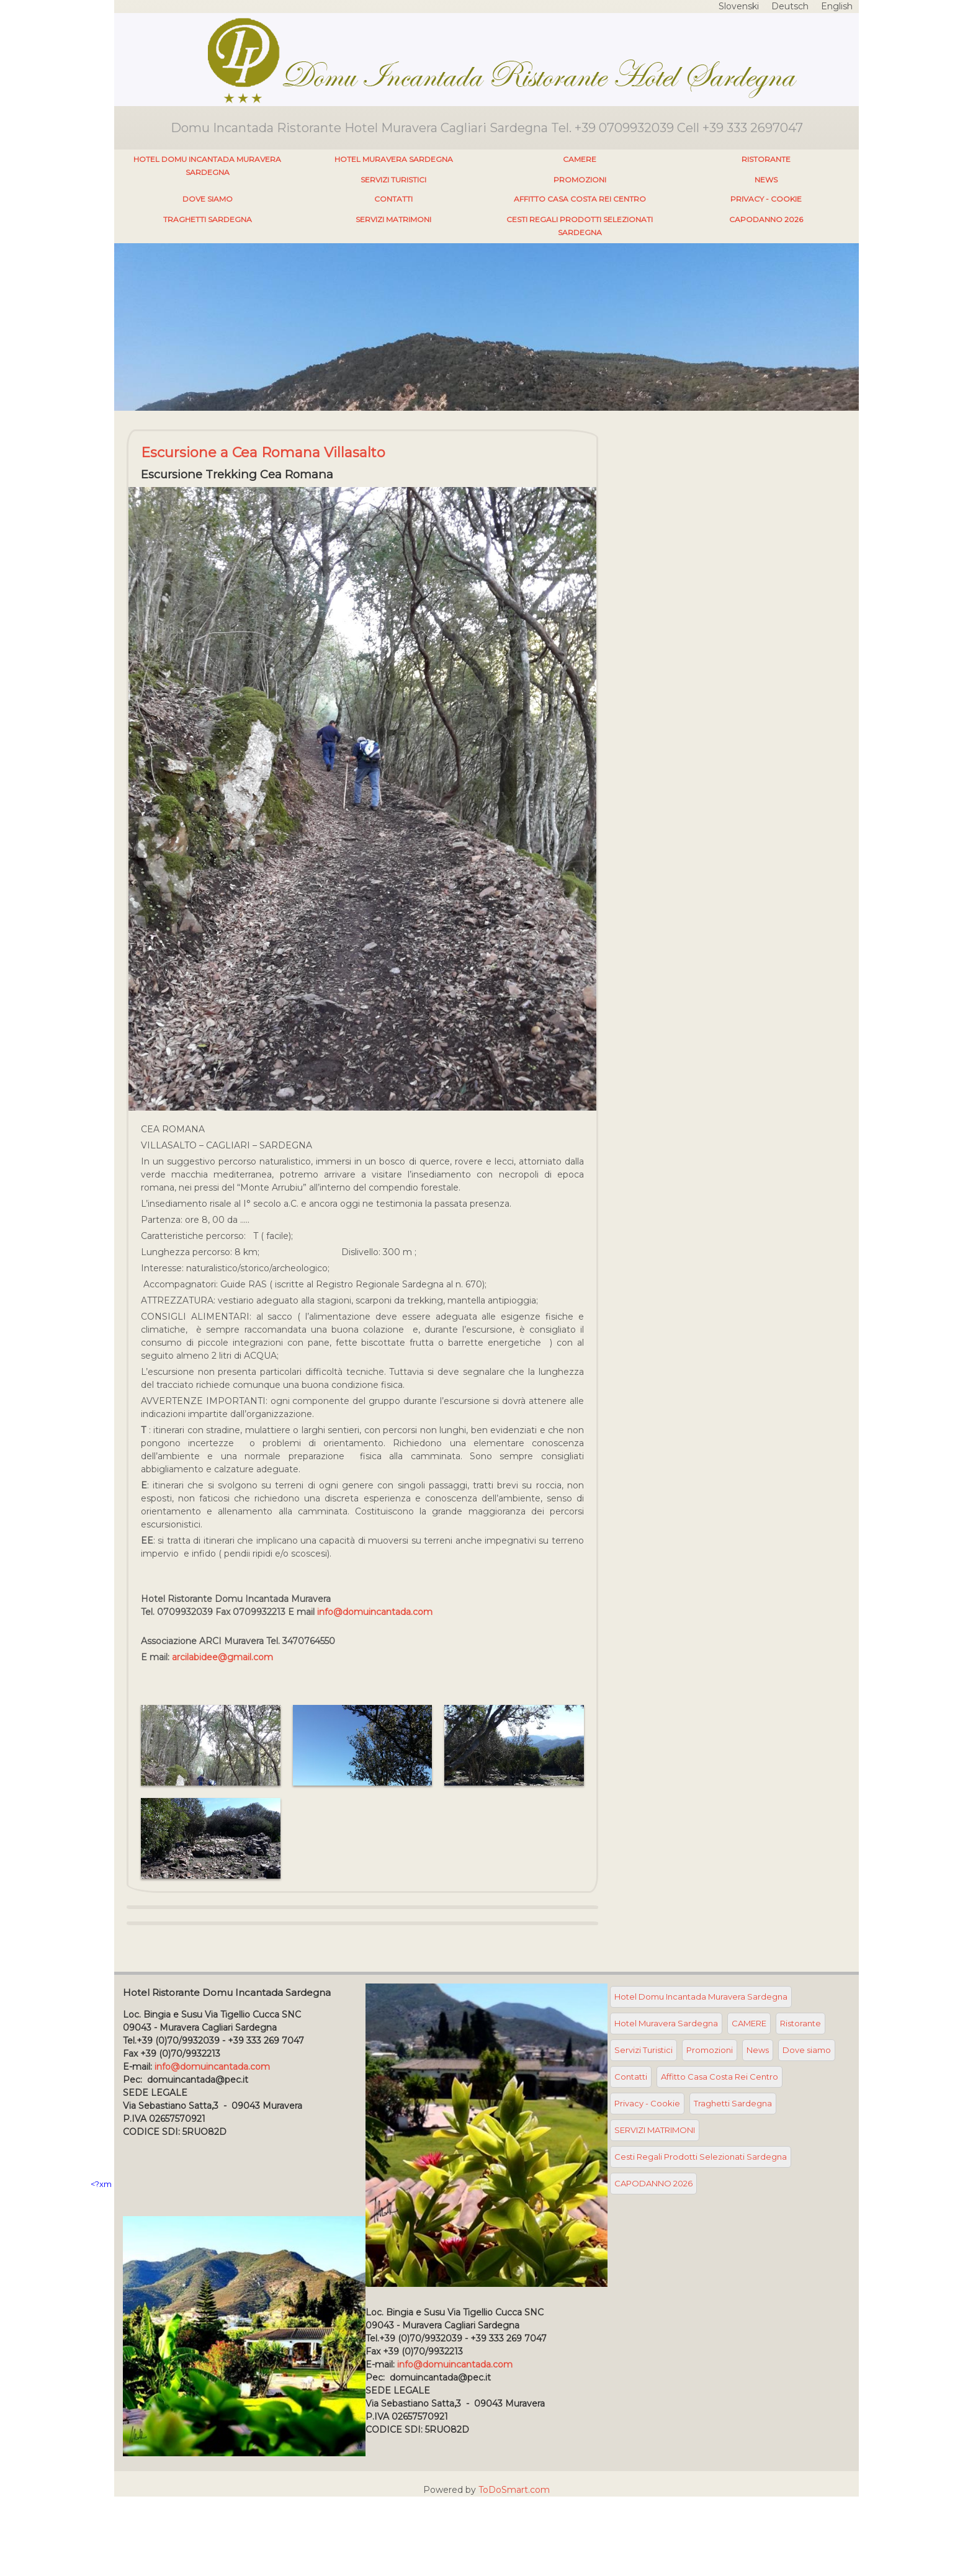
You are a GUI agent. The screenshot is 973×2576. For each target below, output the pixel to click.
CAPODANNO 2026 (766, 219)
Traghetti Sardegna (207, 219)
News (766, 179)
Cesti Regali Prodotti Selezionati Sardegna (579, 226)
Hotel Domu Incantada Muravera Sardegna (207, 165)
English (837, 6)
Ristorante (766, 159)
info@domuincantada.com (375, 1611)
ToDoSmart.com (514, 2489)
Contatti (393, 198)
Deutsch (790, 6)
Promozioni (580, 179)
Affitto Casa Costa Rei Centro (580, 198)
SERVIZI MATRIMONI (393, 219)
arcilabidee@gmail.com (222, 1657)
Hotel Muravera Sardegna (393, 159)
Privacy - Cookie (766, 198)
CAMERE (579, 159)
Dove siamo (207, 198)
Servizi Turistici (393, 179)
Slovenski (739, 6)
